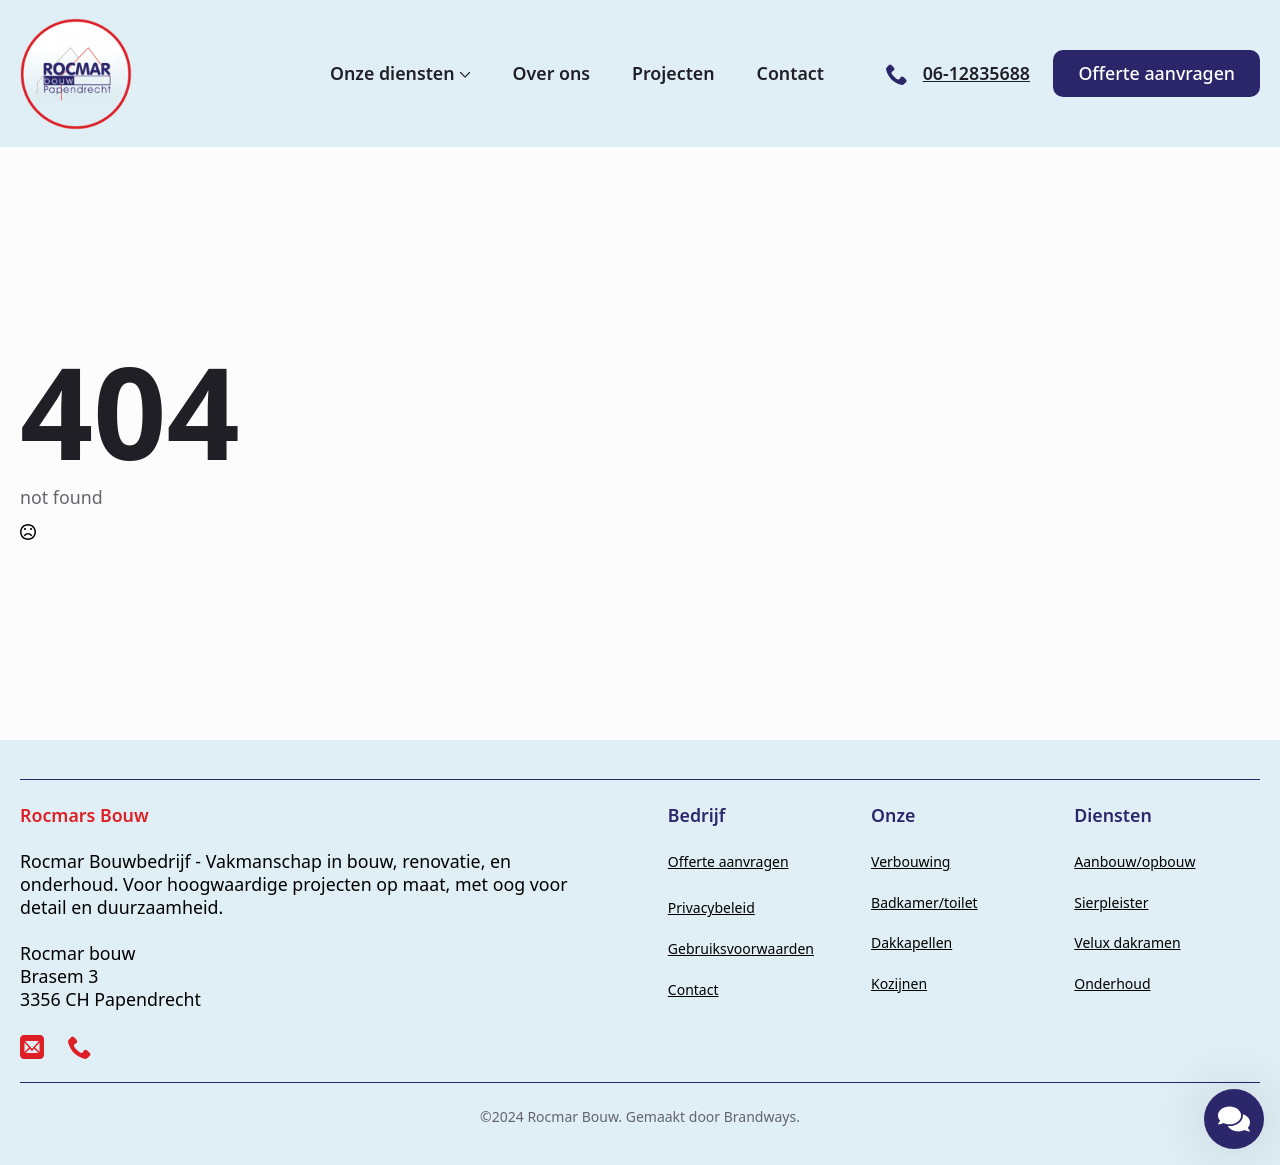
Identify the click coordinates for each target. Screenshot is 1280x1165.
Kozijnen (899, 983)
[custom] (32, 1047)
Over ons (552, 74)
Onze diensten (392, 74)
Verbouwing (910, 861)
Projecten (673, 74)
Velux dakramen (1127, 942)
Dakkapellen (911, 942)
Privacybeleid (711, 907)
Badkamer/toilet (924, 902)
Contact (790, 74)
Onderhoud (1112, 983)
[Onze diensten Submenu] (463, 74)
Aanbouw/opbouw (1134, 861)
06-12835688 (976, 73)
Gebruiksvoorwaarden (741, 948)
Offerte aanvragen (728, 861)
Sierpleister (1111, 902)
